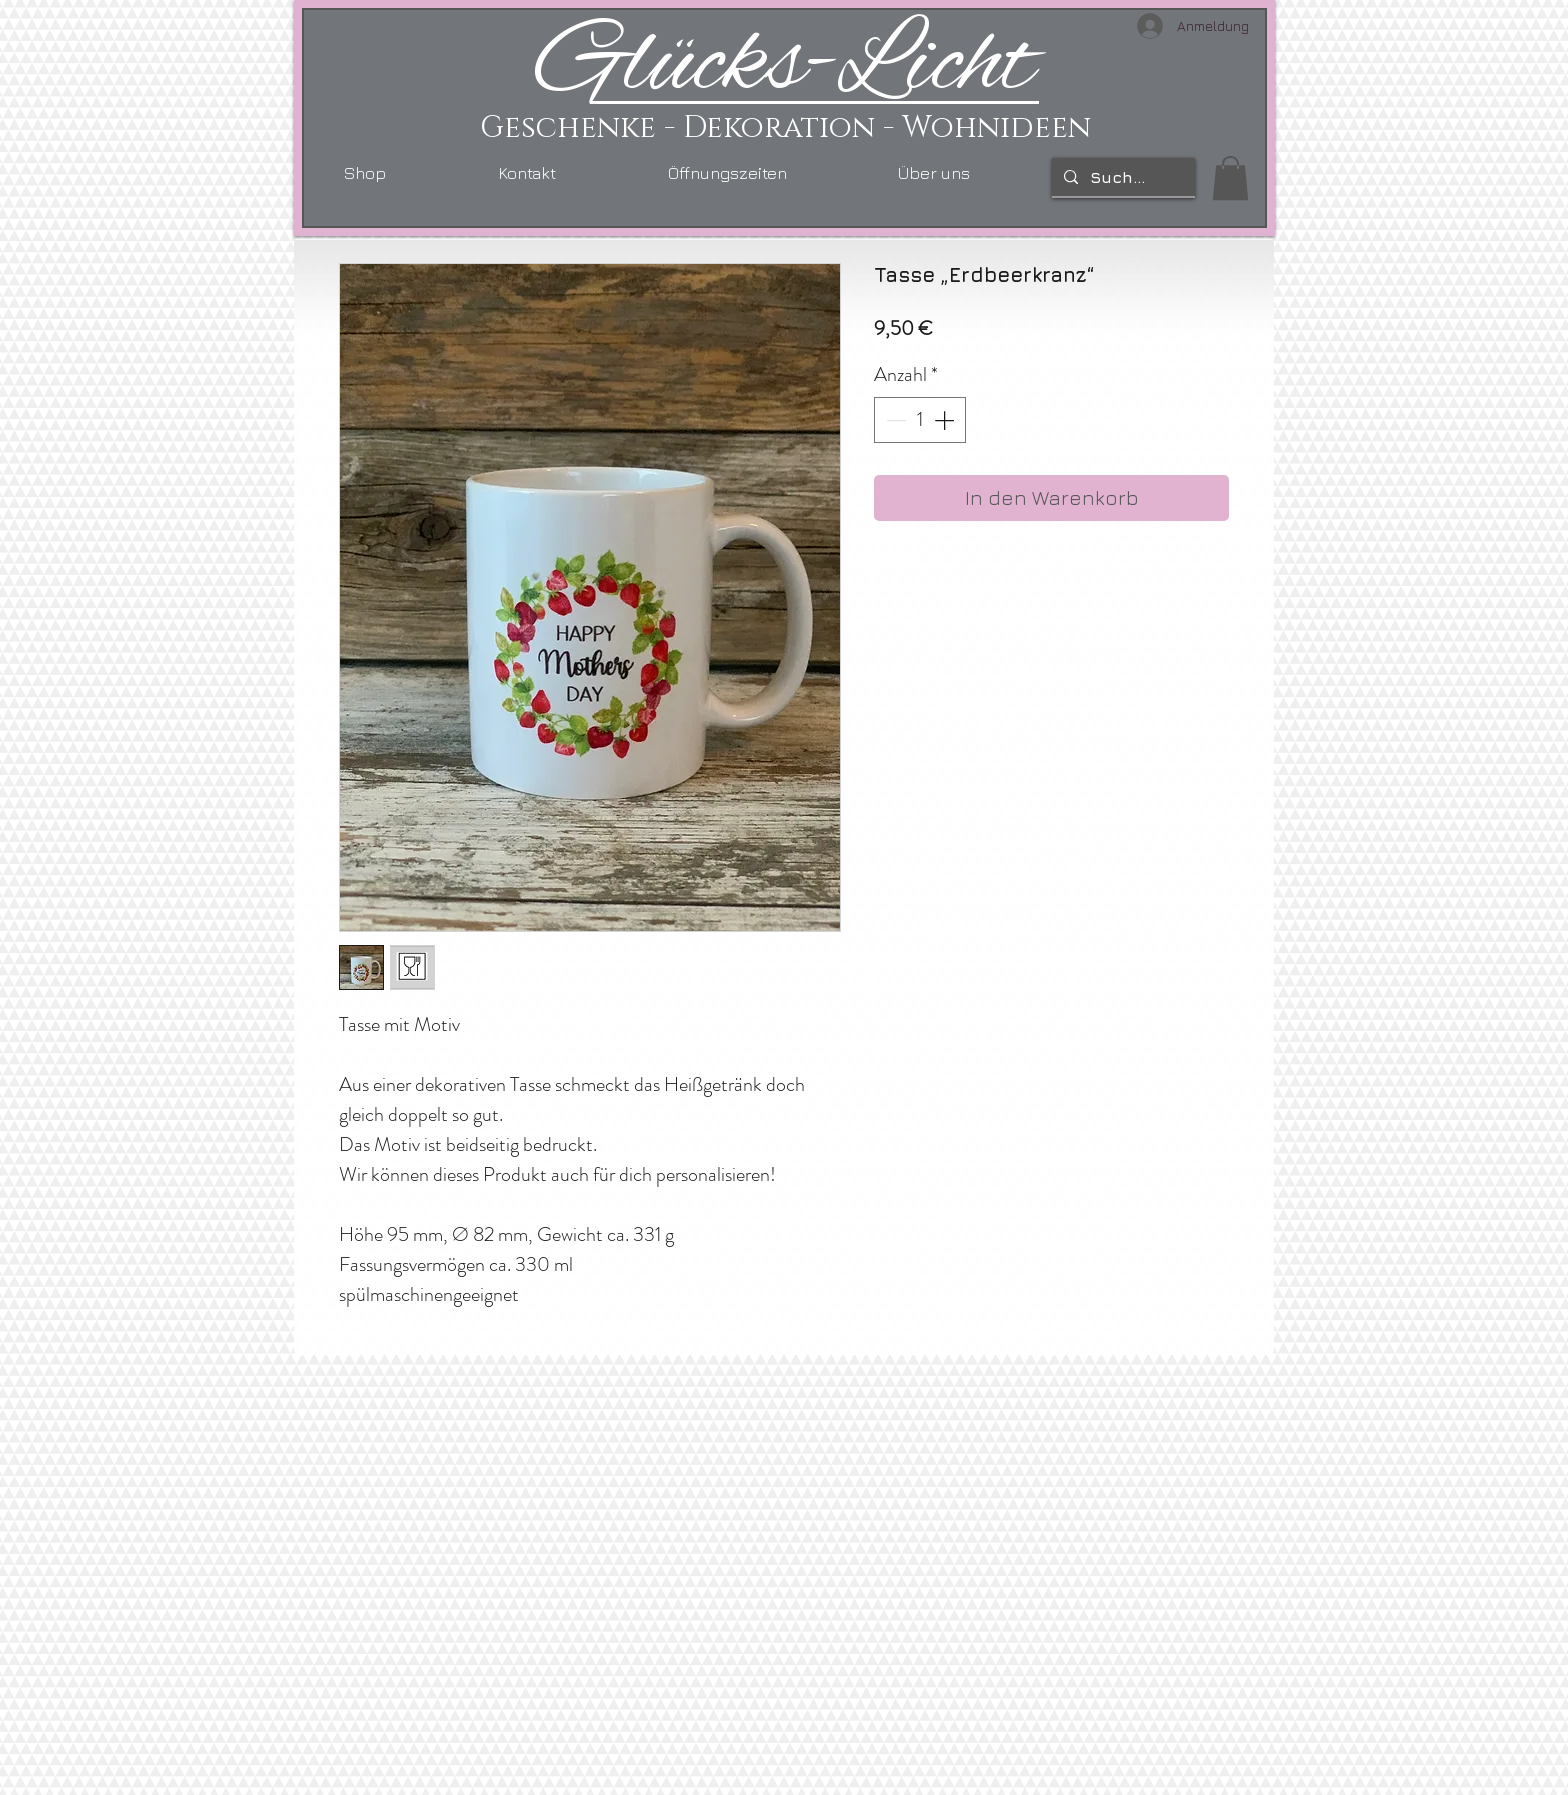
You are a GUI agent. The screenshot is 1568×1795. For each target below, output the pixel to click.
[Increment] (946, 420)
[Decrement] (894, 420)
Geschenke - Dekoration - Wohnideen (785, 128)
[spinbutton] (920, 420)
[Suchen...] (1121, 177)
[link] (1230, 178)
